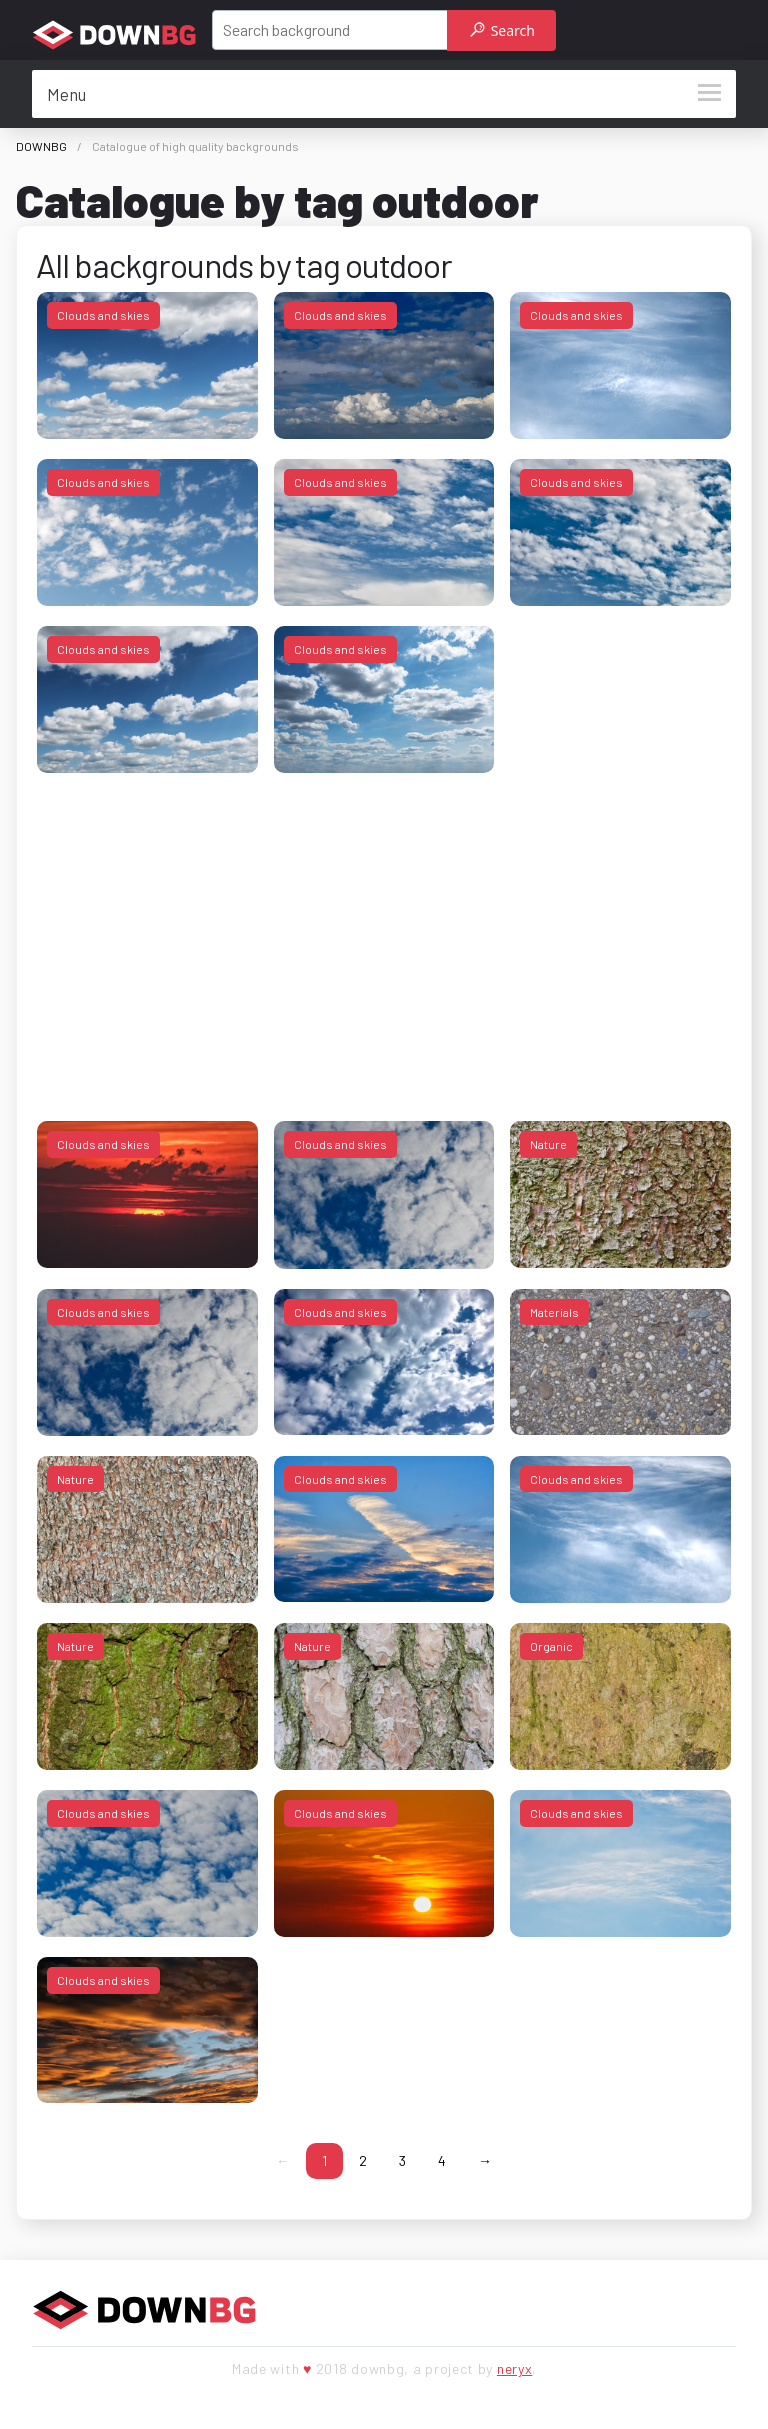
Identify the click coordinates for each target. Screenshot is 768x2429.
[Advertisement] (384, 933)
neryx (515, 2368)
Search (502, 30)
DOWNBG (41, 146)
